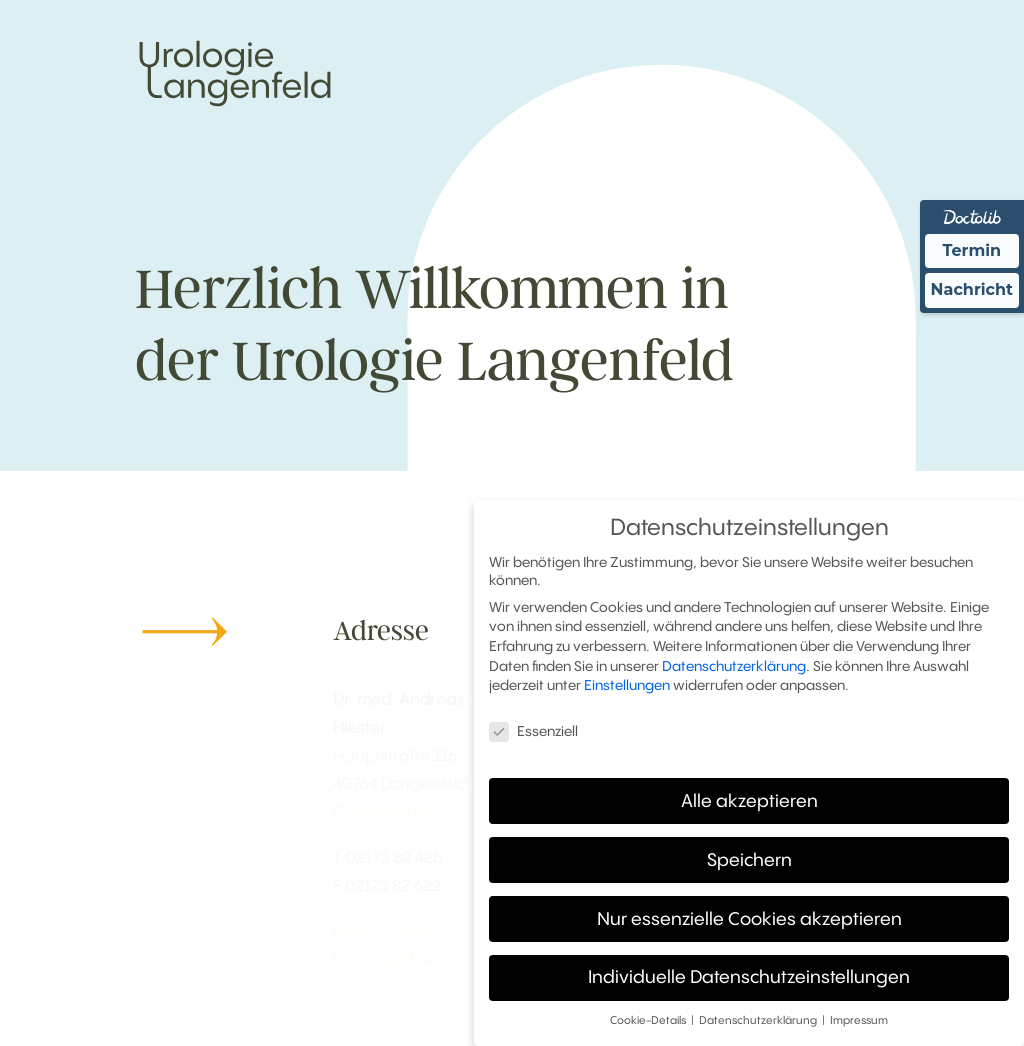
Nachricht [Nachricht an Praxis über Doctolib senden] (972, 289)
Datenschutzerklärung (734, 661)
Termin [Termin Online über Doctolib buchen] (972, 250)
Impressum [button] (859, 1016)
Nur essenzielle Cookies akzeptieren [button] (749, 914)
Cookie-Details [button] (649, 1016)
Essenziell (533, 727)
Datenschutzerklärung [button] (759, 1016)
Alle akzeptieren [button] (749, 796)
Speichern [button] (749, 855)
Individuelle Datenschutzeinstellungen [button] (749, 973)
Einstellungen (627, 681)
